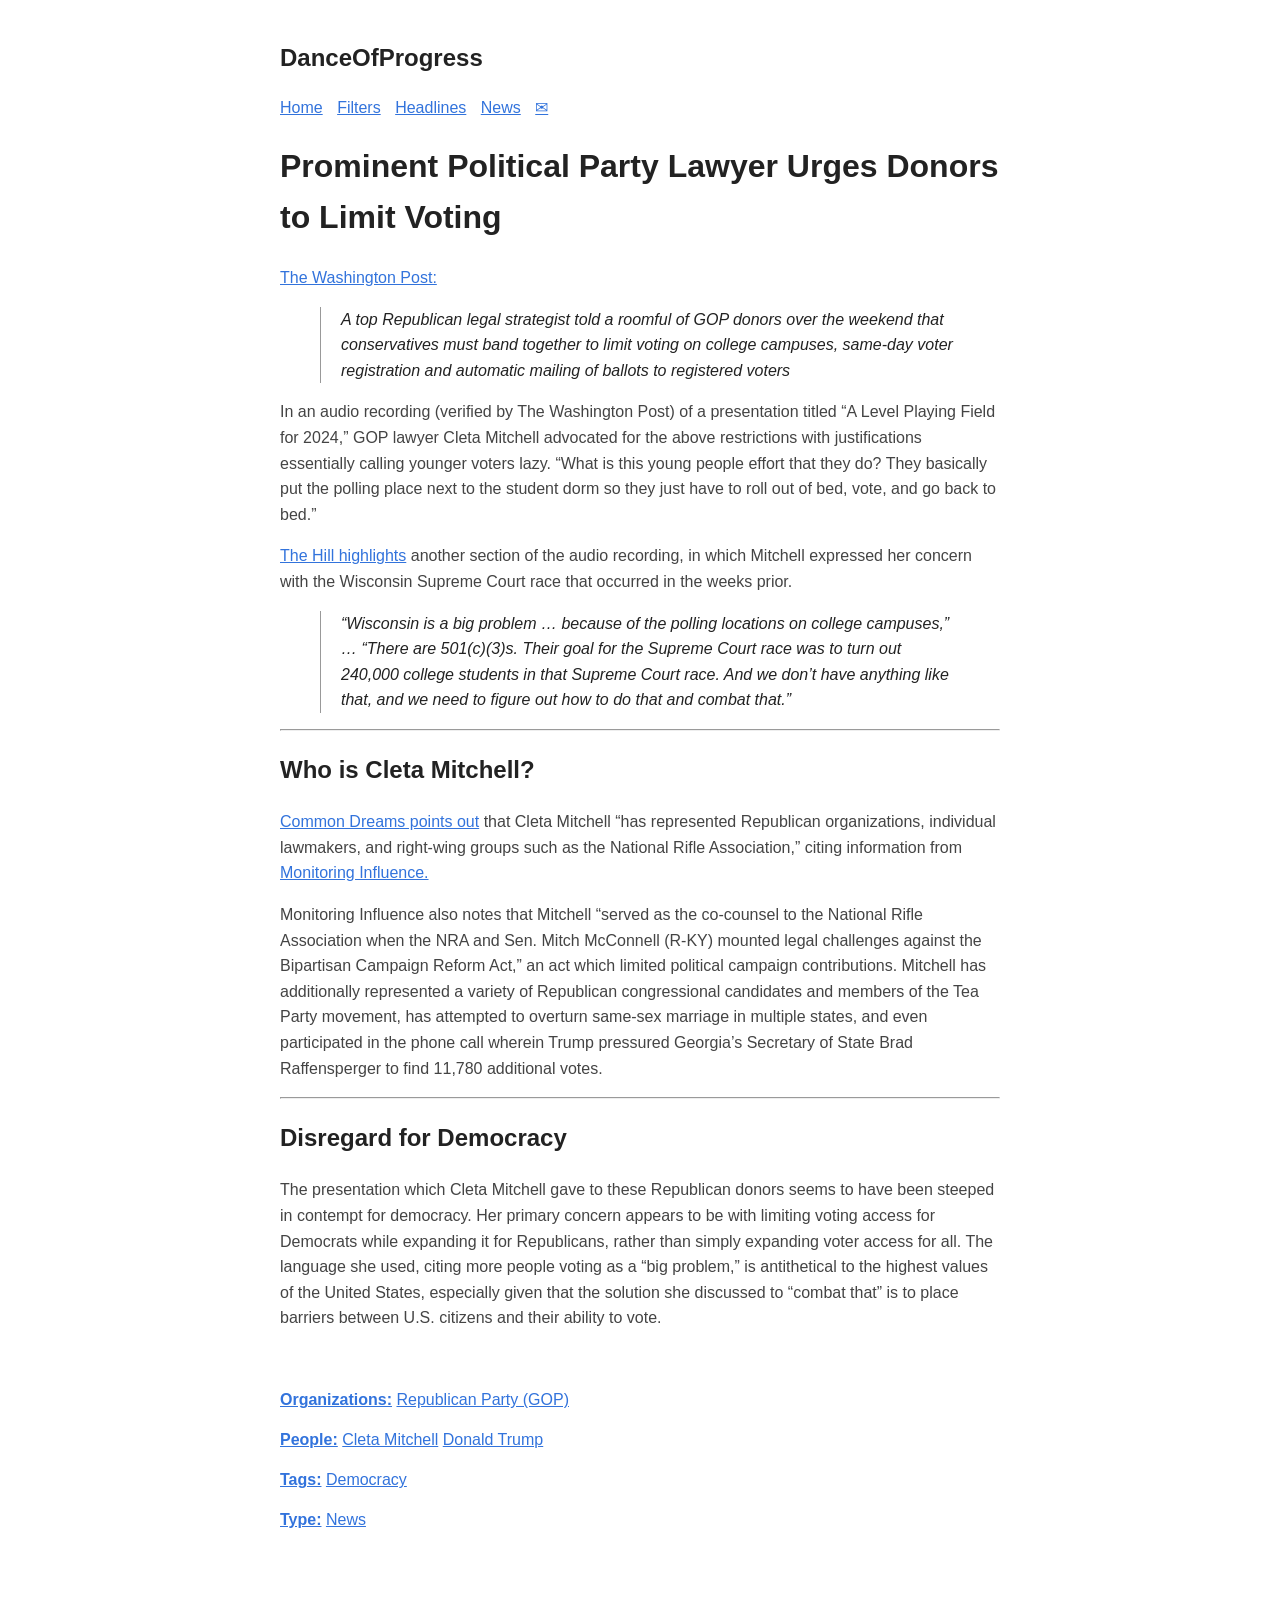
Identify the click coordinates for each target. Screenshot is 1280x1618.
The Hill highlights (343, 555)
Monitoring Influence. (354, 872)
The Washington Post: (358, 277)
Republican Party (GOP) (482, 1399)
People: (309, 1439)
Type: (300, 1519)
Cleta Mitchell (390, 1439)
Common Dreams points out (379, 821)
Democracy (366, 1479)
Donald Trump (493, 1439)
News (501, 107)
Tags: (300, 1479)
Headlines (430, 107)
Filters (359, 107)
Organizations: (336, 1399)
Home (301, 107)
